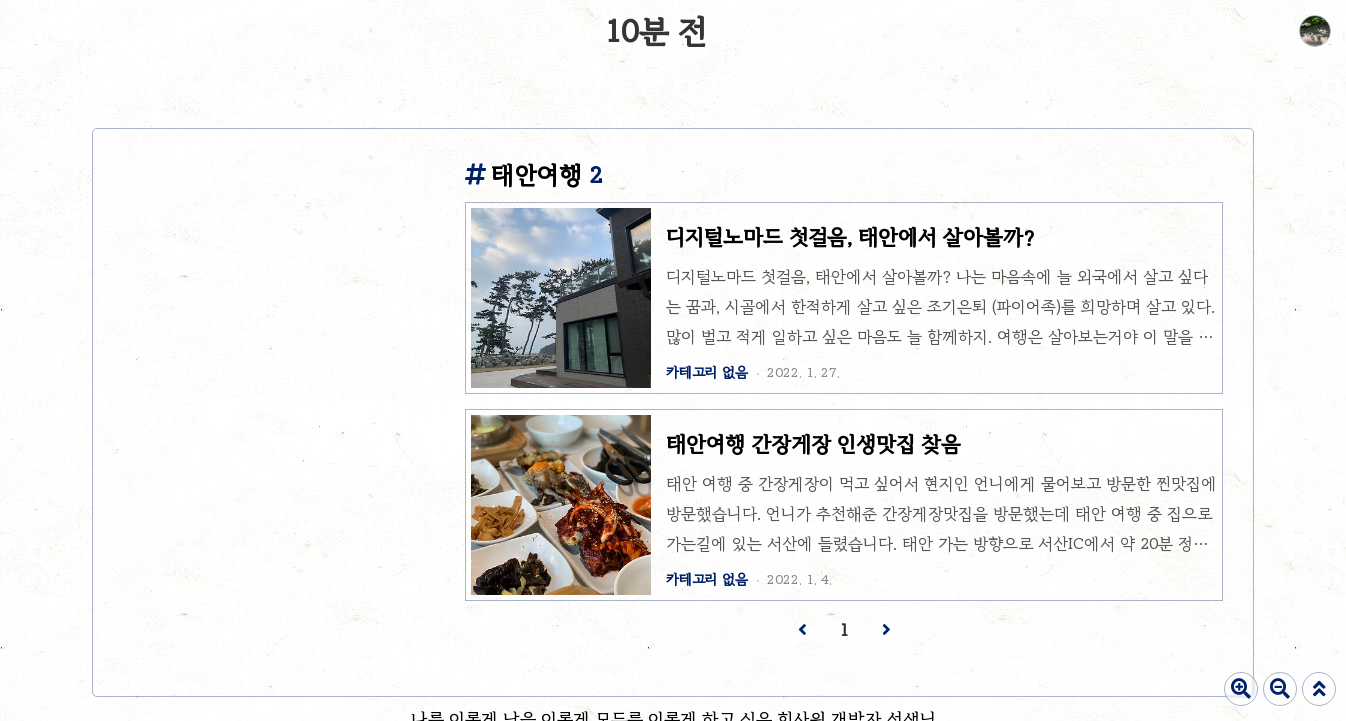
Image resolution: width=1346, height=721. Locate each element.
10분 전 (656, 31)
